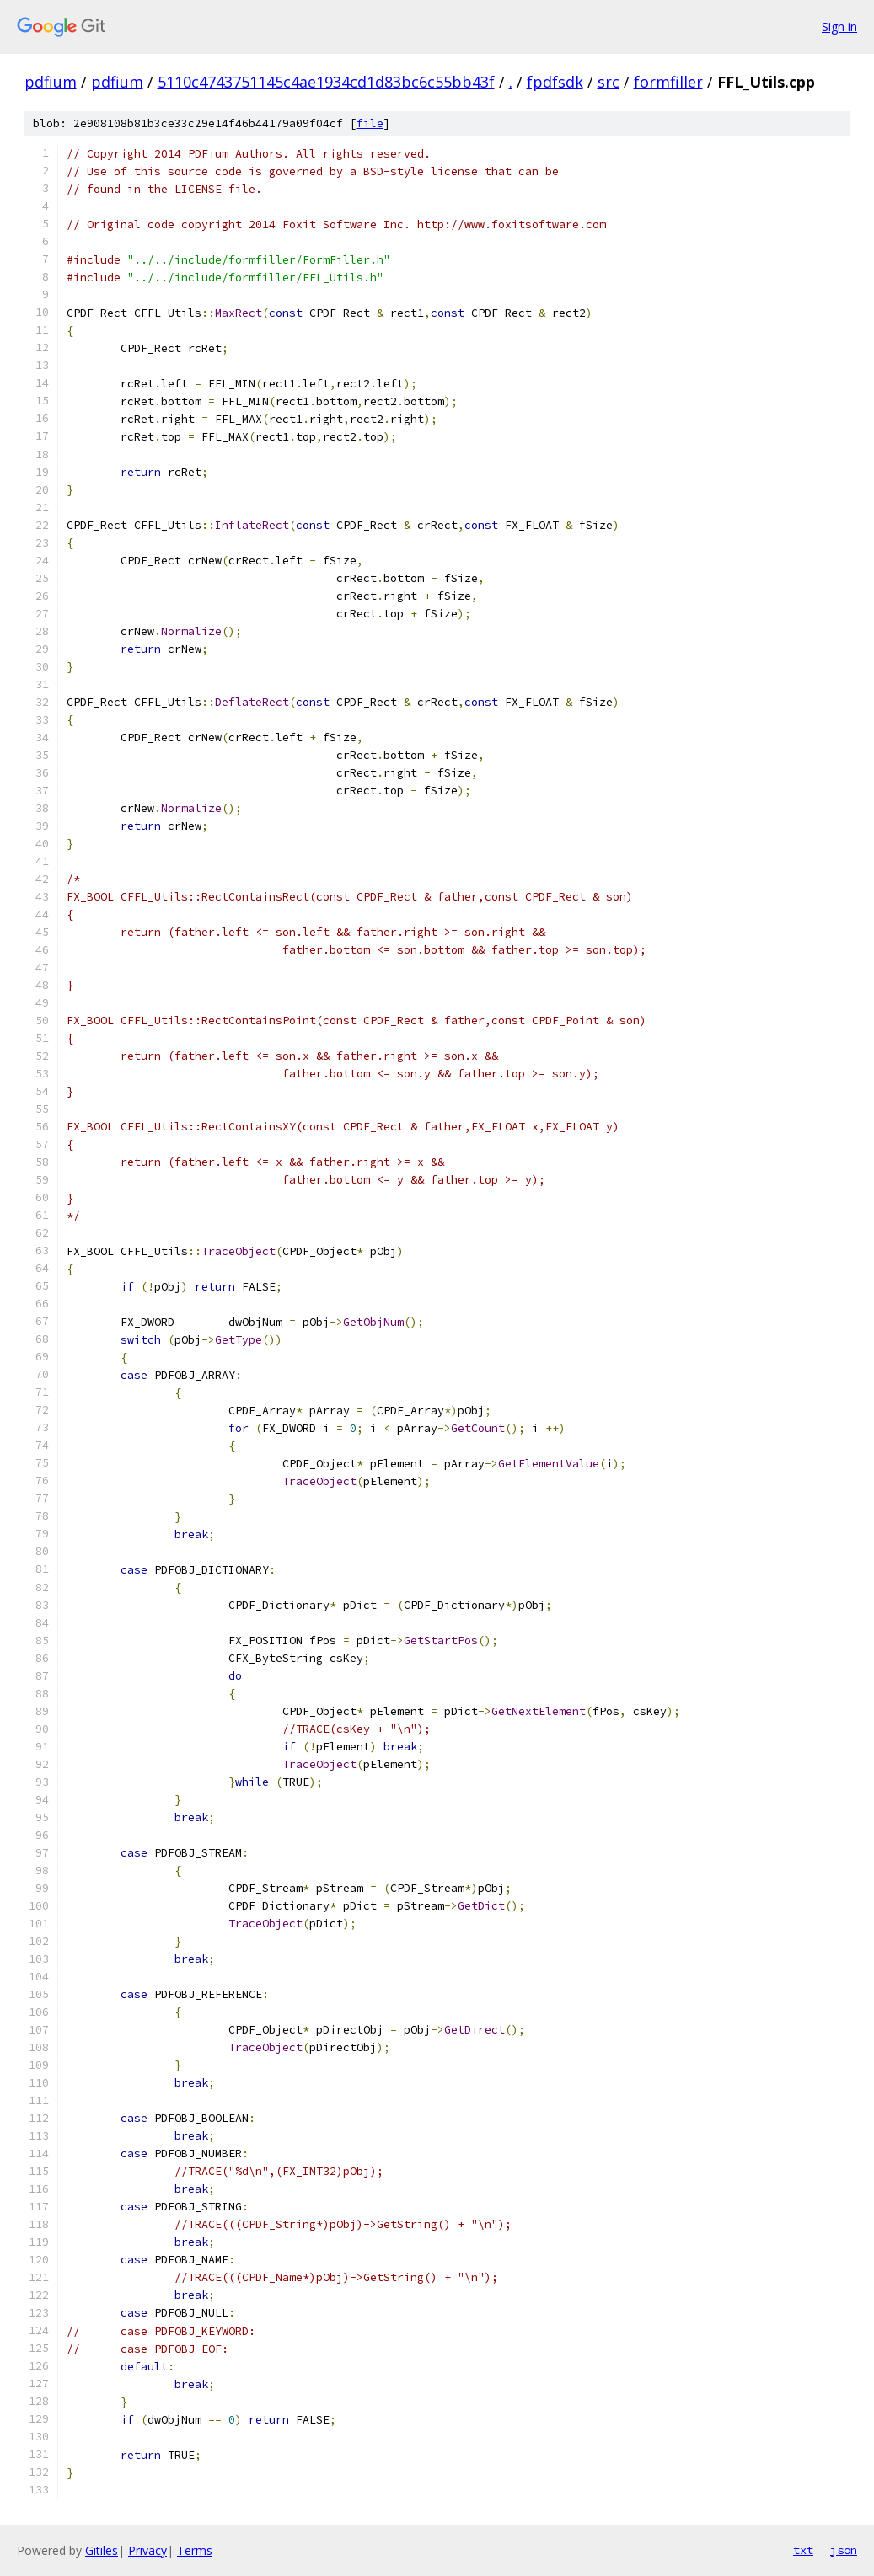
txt (803, 2549)
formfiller (668, 82)
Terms (194, 2550)
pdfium (50, 82)
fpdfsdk (555, 82)
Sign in (839, 27)
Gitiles (101, 2550)
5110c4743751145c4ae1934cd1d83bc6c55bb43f (326, 82)
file (370, 123)
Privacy (147, 2550)
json (843, 2549)
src (608, 82)
